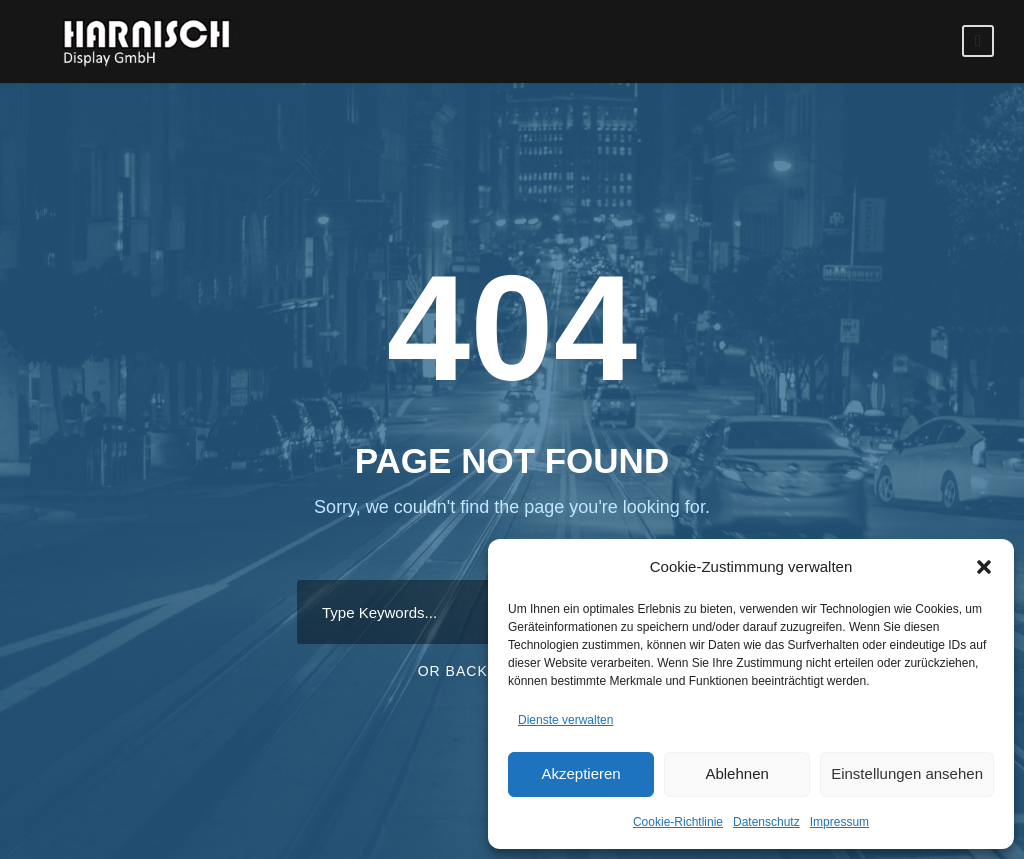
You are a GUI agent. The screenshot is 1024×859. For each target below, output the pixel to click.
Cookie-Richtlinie (678, 822)
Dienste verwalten (565, 720)
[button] (984, 567)
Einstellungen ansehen (907, 773)
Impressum (839, 822)
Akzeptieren (580, 773)
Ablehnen (736, 773)
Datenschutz (766, 822)
